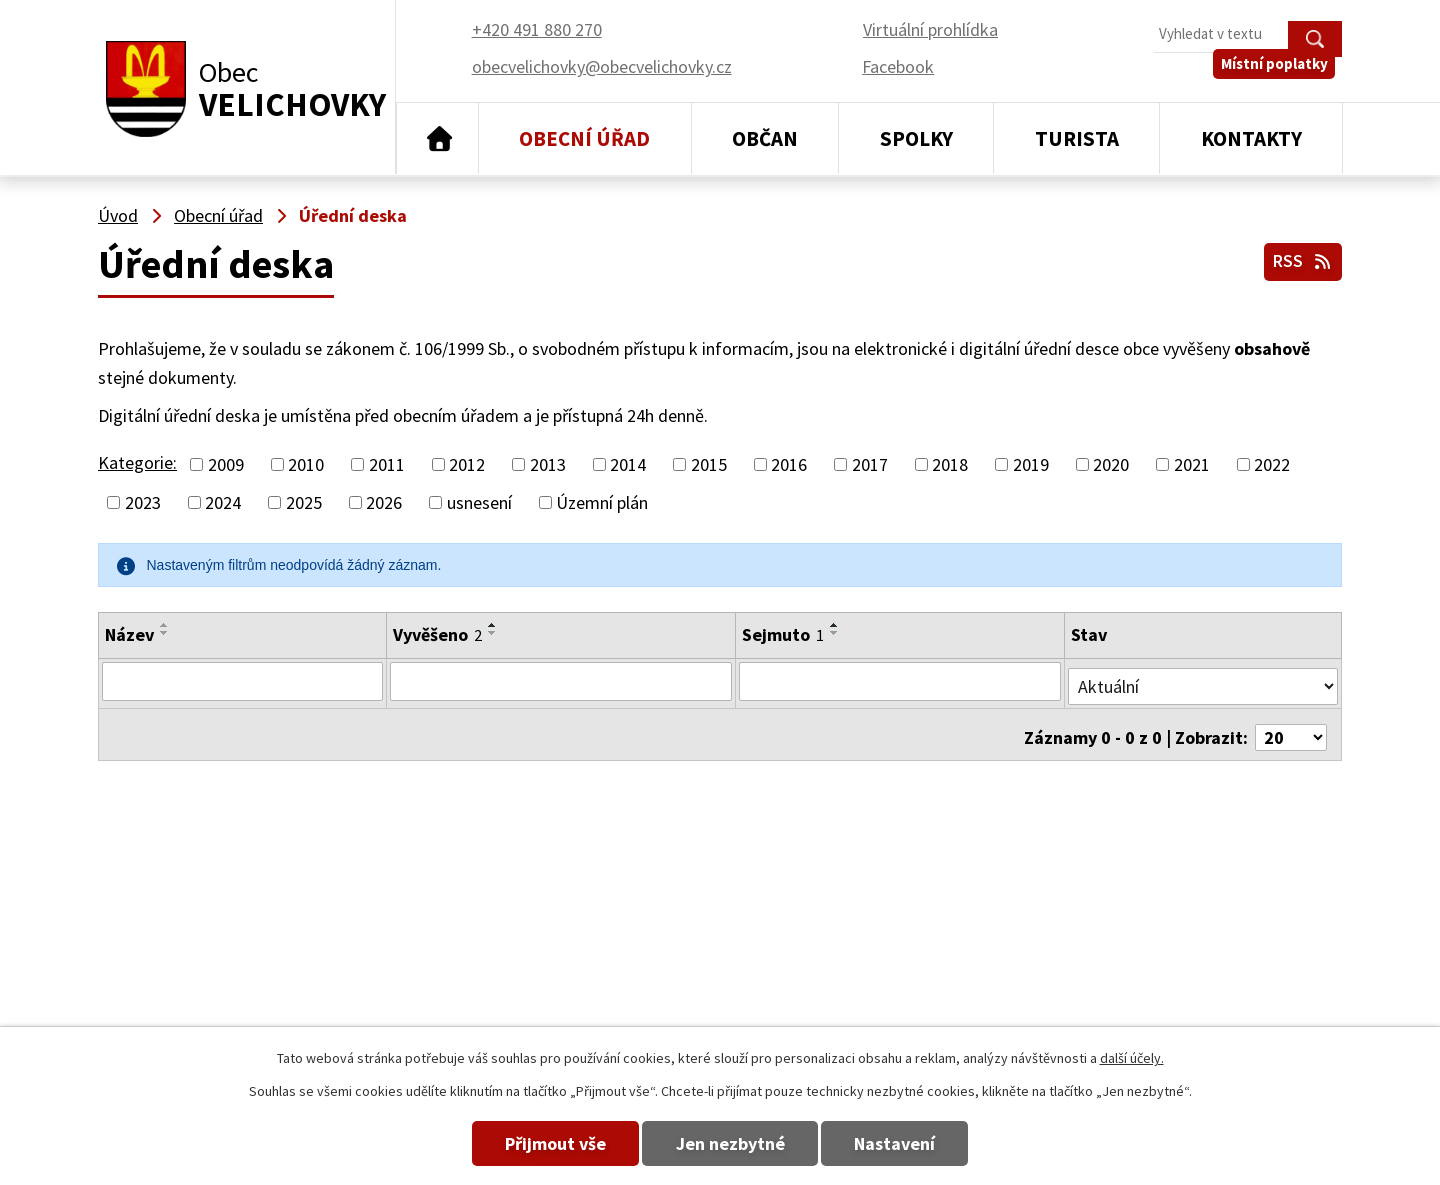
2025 (304, 502)
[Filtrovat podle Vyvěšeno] (559, 681)
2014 (628, 464)
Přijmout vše (532, 1143)
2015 (709, 464)
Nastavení (918, 1143)
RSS (1300, 258)
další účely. (1132, 1058)
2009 (226, 464)
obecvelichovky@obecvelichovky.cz (1212, 921)
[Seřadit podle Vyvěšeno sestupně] (491, 633)
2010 (306, 464)
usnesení (479, 502)
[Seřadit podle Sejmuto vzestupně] (835, 625)
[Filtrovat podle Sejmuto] (901, 681)
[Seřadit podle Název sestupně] (165, 633)
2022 (1272, 464)
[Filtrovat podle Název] (241, 681)
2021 (1192, 464)
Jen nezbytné (730, 1143)
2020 (1111, 464)
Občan (765, 138)
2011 (387, 464)
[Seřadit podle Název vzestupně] (165, 625)
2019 (1031, 464)
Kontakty (1251, 138)
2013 (548, 464)
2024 (223, 502)
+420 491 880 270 (926, 921)
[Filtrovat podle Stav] (1204, 680)
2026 (384, 502)
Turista (1077, 138)
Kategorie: (137, 462)
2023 (143, 502)
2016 (789, 464)
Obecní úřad (584, 138)
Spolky (916, 138)
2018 (950, 464)
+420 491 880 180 (926, 950)
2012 (467, 464)
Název (129, 634)
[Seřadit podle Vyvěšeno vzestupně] (491, 625)
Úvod (437, 139)
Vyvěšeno (435, 634)
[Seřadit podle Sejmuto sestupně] (835, 633)
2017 (870, 464)
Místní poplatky (1281, 79)
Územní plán (602, 502)
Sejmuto (783, 634)
